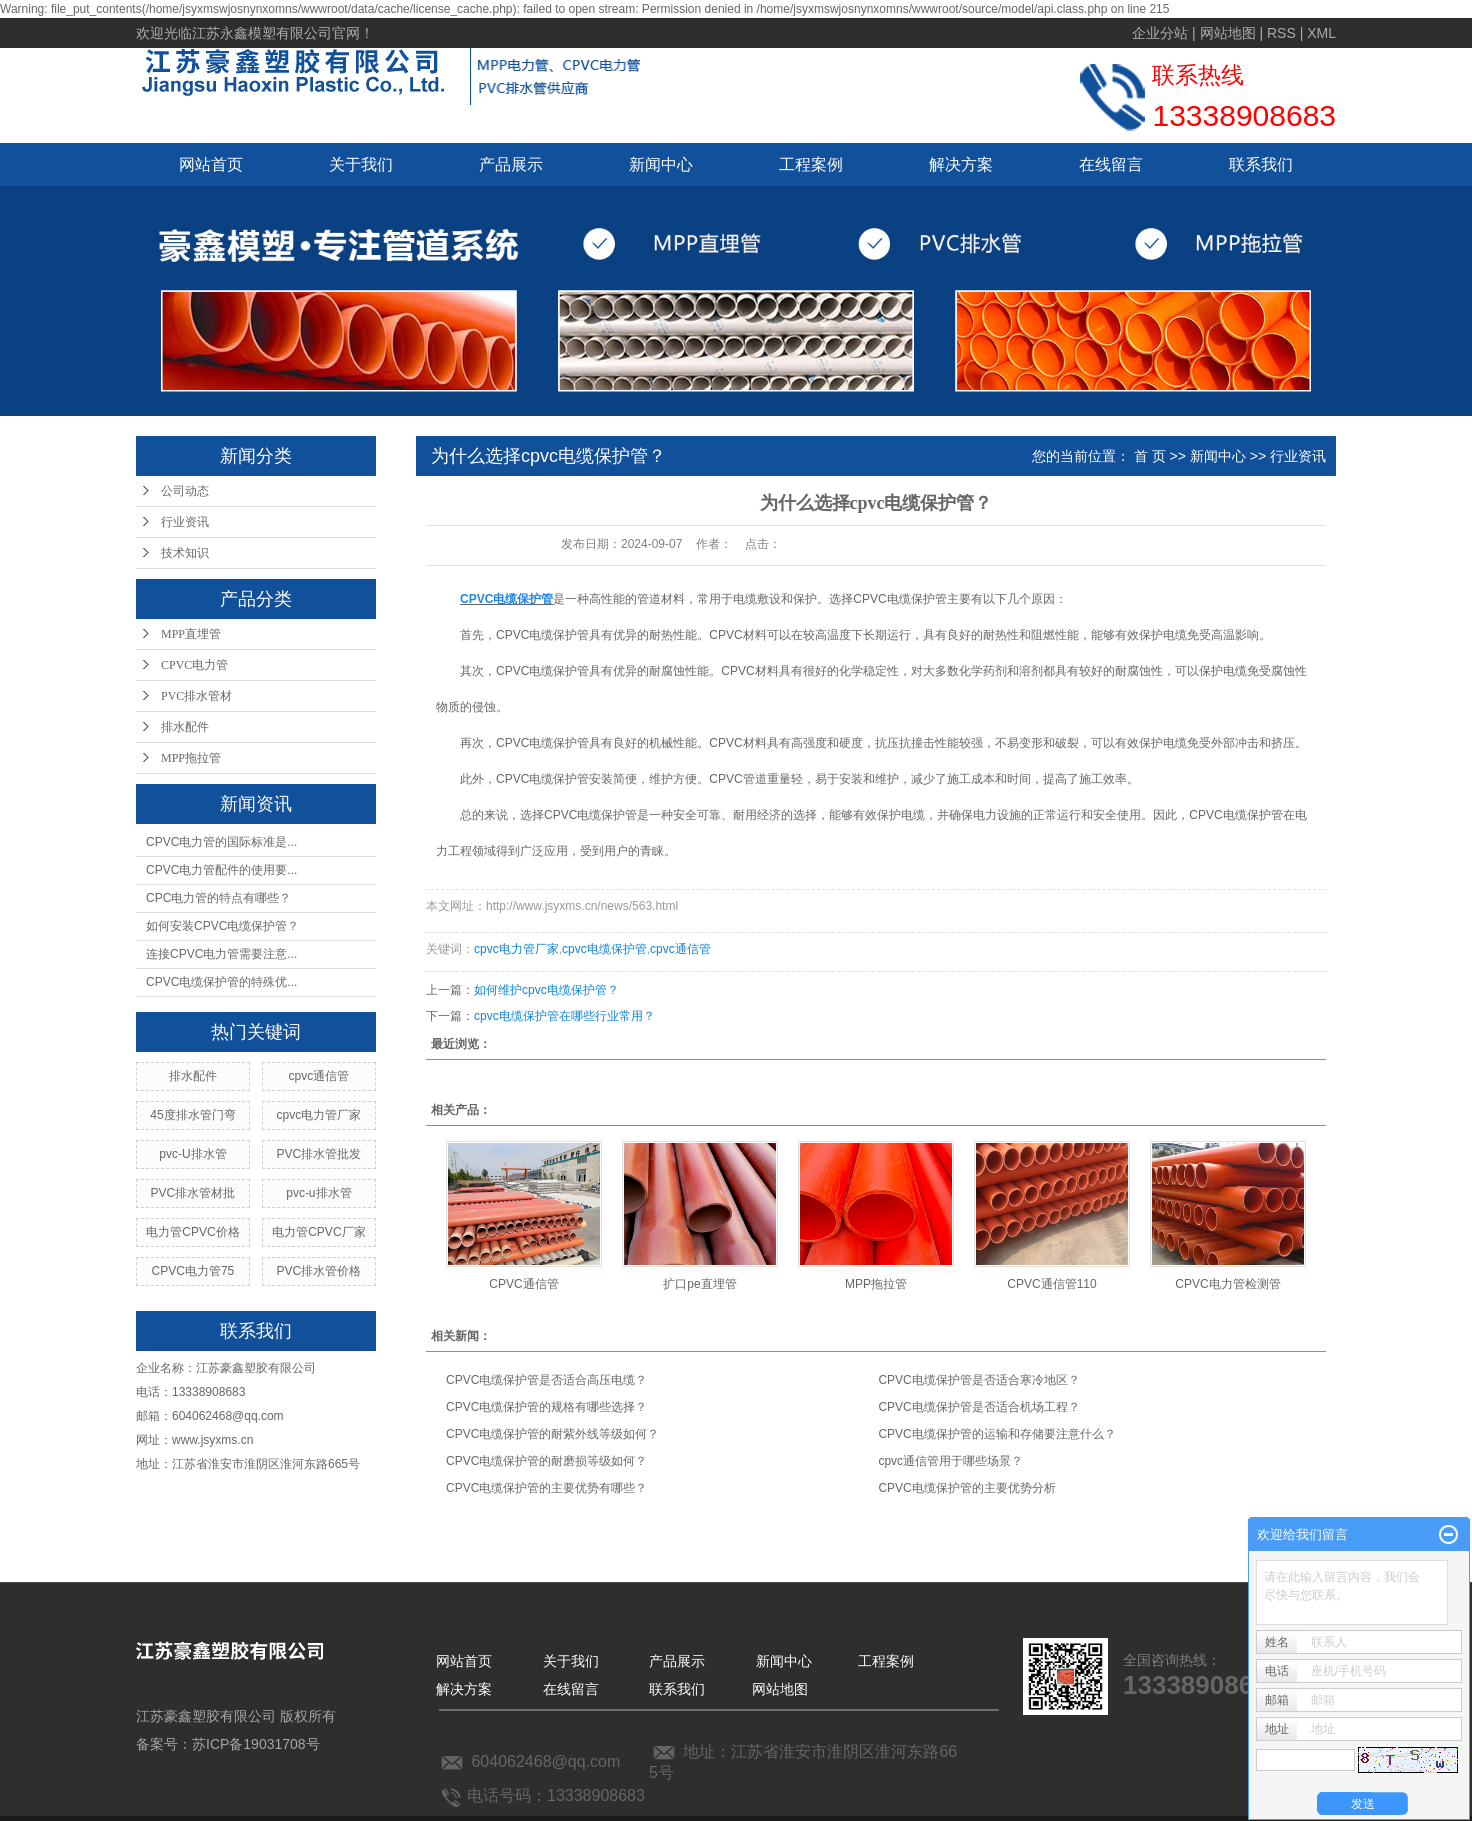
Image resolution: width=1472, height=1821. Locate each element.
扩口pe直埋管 (699, 1284)
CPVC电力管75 (193, 1271)
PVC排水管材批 (193, 1193)
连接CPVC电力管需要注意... (221, 954)
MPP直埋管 (191, 634)
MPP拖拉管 (191, 758)
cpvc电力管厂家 (319, 1115)
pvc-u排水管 (318, 1193)
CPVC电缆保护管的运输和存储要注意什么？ (996, 1434)
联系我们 (1261, 164)
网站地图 (1228, 33)
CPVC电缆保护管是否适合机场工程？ (978, 1407)
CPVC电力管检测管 (1227, 1284)
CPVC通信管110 (1051, 1284)
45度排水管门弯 (192, 1115)
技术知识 (185, 553)
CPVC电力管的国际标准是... (221, 842)
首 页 (1150, 456)
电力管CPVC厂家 (318, 1232)
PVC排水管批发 (319, 1154)
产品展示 (511, 164)
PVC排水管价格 (319, 1271)
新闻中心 (661, 164)
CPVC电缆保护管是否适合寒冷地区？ (978, 1380)
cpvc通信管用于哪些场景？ (950, 1461)
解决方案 (961, 164)
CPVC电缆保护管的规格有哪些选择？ (546, 1407)
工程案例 (811, 164)
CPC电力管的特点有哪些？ (218, 898)
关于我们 (361, 164)
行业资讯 (185, 522)
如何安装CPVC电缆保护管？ (222, 926)
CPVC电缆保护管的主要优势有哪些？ (546, 1488)
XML (1321, 33)
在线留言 (1111, 164)
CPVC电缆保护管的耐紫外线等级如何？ (552, 1434)
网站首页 (211, 164)
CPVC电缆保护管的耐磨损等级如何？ (546, 1461)
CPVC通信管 (523, 1284)
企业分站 (1160, 33)
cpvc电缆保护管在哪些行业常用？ (564, 1016)
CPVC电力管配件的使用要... (221, 870)
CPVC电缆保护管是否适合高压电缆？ (546, 1380)
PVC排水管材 (196, 696)
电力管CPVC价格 (192, 1232)
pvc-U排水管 (192, 1154)
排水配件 (185, 727)
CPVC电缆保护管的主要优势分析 (966, 1488)
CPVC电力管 (194, 665)
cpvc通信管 (319, 1076)
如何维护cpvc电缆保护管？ (546, 990)
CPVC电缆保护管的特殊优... (221, 982)
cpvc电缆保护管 (604, 949)
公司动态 (185, 491)
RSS (1281, 33)
